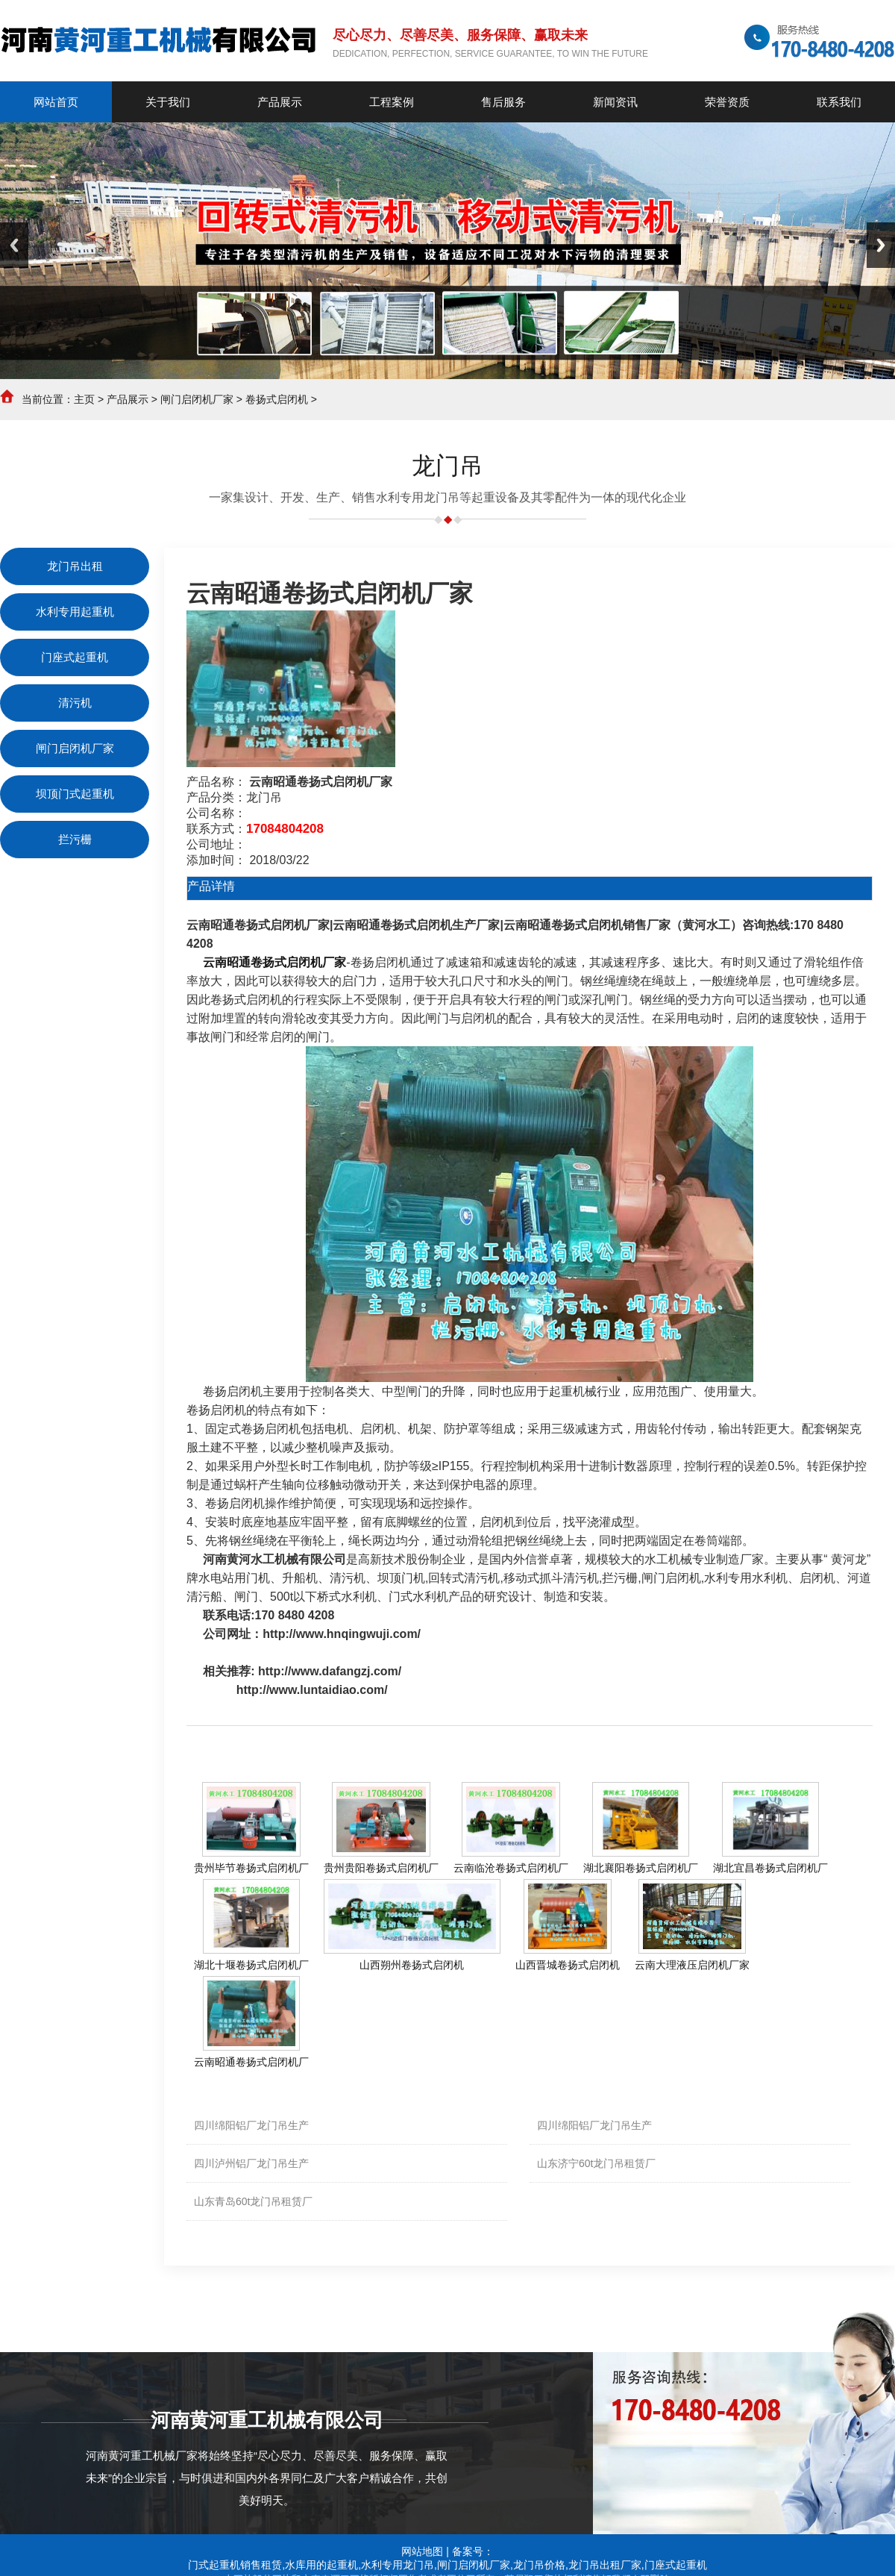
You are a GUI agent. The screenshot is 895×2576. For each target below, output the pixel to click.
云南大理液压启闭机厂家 (692, 1965)
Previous (14, 245)
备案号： (473, 2551)
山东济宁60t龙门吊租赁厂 (596, 2163)
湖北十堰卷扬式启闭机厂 (251, 1965)
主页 (84, 399)
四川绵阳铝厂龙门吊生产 (251, 2125)
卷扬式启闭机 (276, 399)
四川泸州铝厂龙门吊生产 (251, 2163)
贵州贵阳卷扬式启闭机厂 (381, 1868)
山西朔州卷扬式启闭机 (411, 1965)
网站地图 (422, 2551)
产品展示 (127, 399)
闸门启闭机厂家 (196, 399)
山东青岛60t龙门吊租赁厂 (253, 2201)
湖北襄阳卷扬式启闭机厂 (640, 1868)
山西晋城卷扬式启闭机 (567, 1965)
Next (881, 245)
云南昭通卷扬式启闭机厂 (251, 2062)
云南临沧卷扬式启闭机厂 (510, 1868)
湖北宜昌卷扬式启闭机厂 (770, 1868)
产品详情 (211, 886)
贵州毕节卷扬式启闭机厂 (251, 1868)
